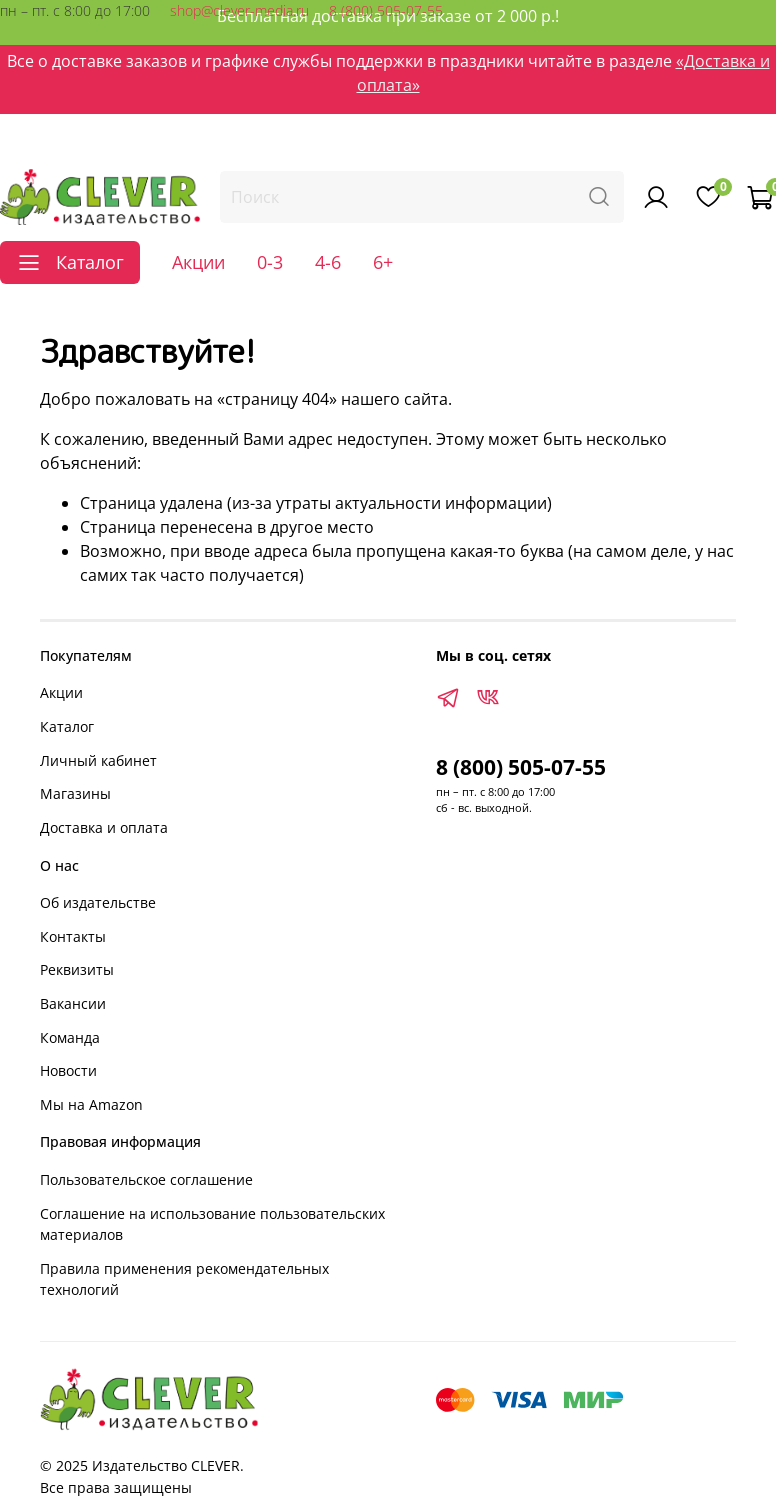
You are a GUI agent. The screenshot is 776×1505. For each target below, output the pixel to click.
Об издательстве (98, 902)
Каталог (67, 726)
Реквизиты (77, 969)
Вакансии (73, 1003)
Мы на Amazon (91, 1104)
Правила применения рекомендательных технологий (184, 1279)
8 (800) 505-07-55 (386, 10)
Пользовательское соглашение (146, 1179)
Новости (68, 1070)
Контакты (73, 936)
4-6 (328, 262)
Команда (70, 1037)
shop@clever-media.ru (239, 10)
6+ (383, 262)
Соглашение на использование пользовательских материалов (212, 1224)
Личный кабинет (98, 760)
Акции (198, 262)
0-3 (270, 262)
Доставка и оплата (104, 827)
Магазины (75, 793)
